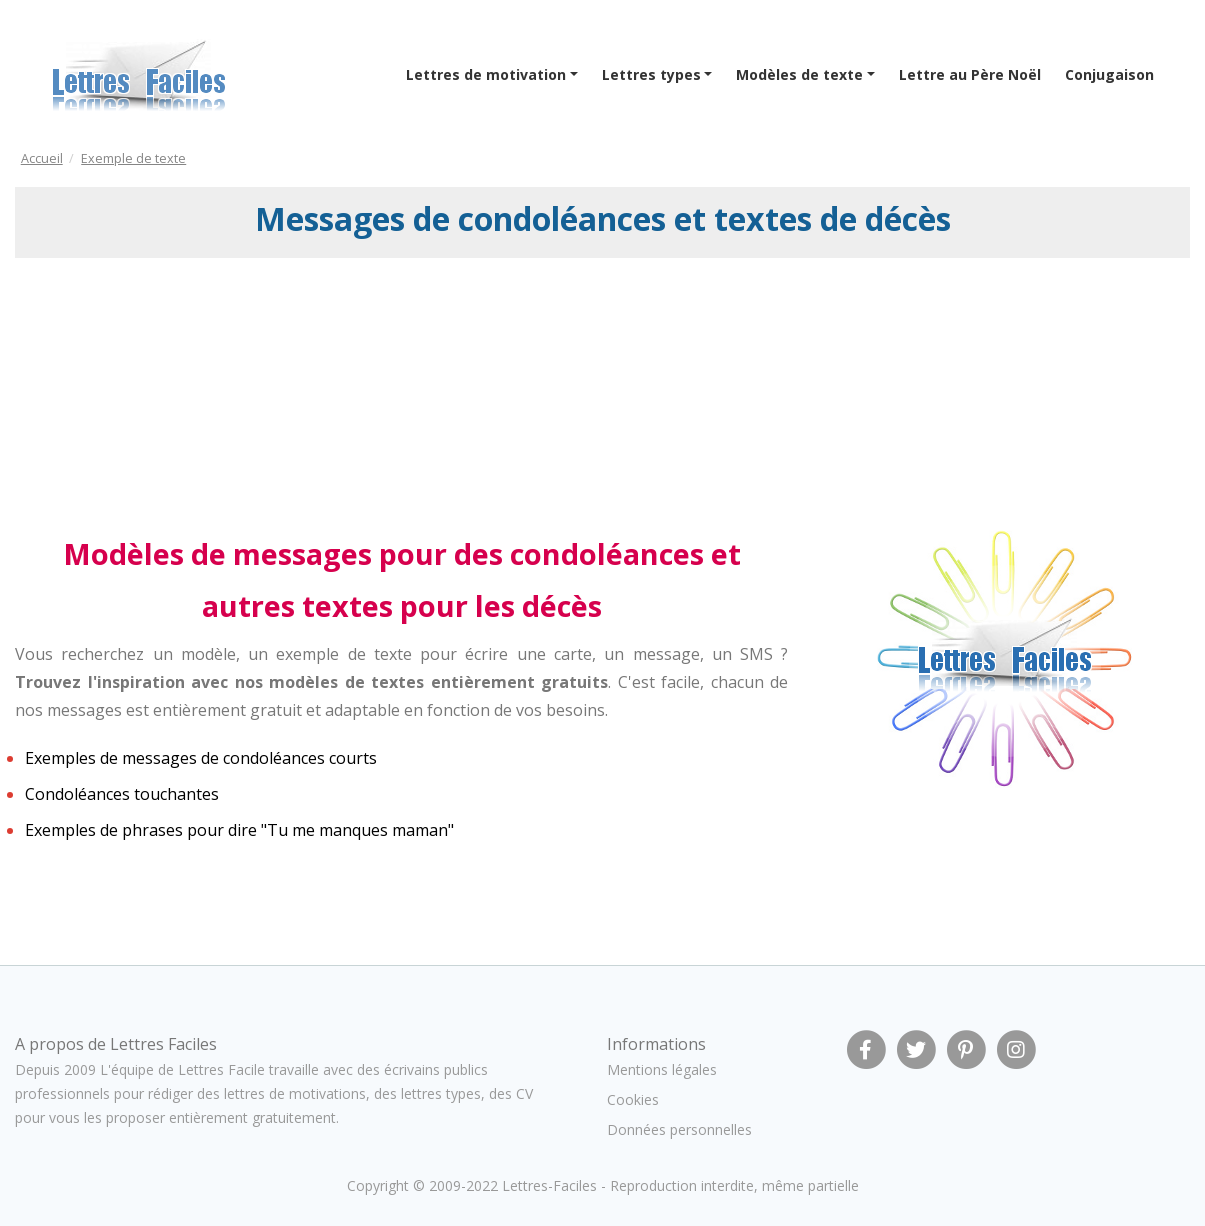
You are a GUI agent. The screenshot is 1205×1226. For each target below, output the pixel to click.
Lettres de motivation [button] (486, 74)
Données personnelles (679, 1129)
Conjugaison (1109, 74)
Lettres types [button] (651, 74)
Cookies (633, 1099)
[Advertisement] (178, 393)
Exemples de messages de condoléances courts (201, 758)
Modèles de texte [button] (799, 74)
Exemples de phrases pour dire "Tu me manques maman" (239, 830)
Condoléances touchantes (122, 794)
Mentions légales (662, 1069)
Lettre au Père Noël (970, 74)
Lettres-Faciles (549, 1185)
